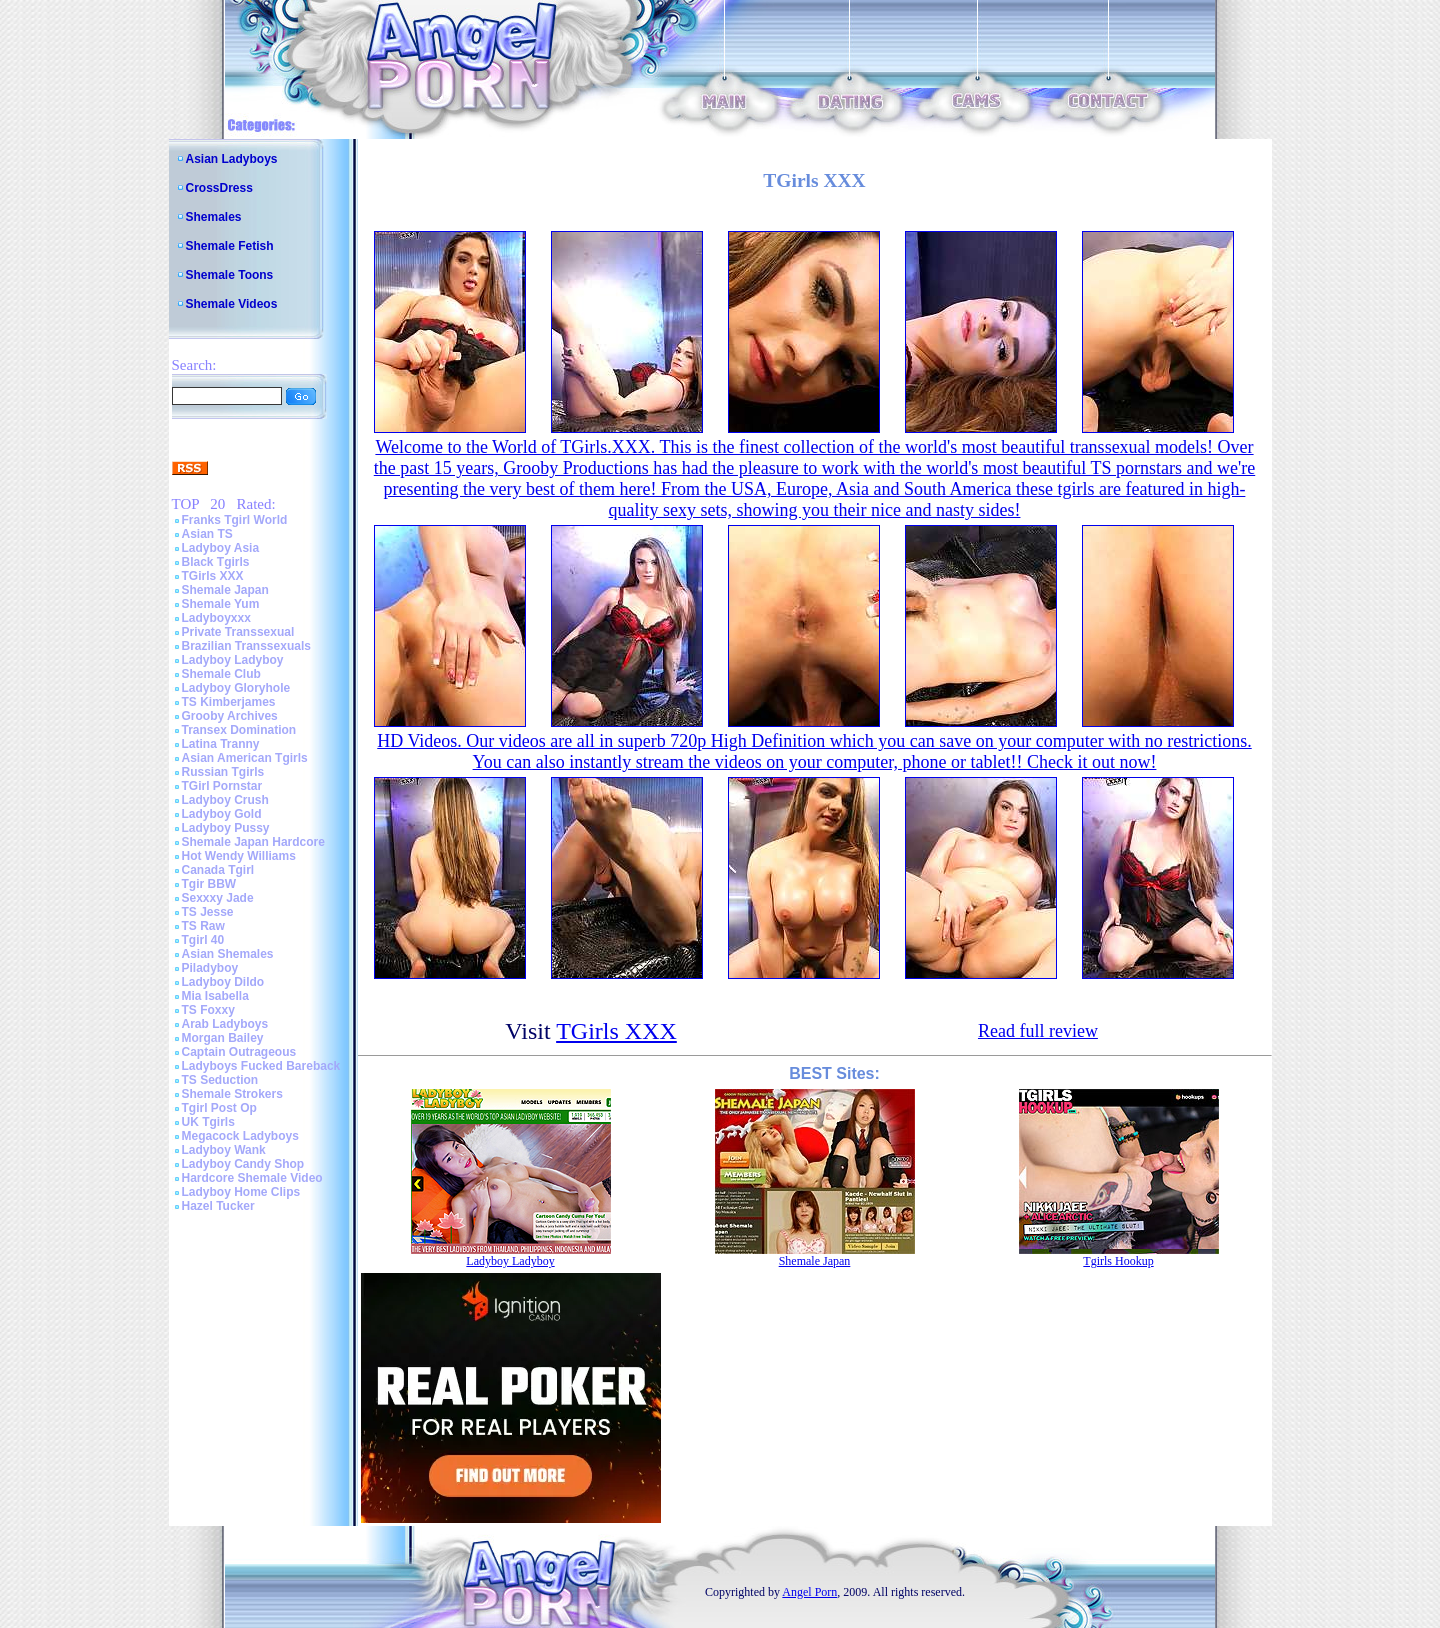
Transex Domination (239, 730)
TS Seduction (220, 1080)
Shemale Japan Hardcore (253, 842)
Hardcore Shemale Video (252, 1178)
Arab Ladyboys (225, 1024)
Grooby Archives (230, 716)
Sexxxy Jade (218, 898)
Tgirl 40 (203, 940)
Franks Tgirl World (235, 520)
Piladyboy (210, 968)
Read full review (1038, 1031)
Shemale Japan (225, 590)
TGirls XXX (213, 576)
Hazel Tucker (218, 1206)
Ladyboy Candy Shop (243, 1164)
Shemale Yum (221, 604)
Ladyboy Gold (222, 814)
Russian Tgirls (223, 772)
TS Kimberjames (229, 702)
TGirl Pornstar (222, 786)
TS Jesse (208, 912)
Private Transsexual (238, 632)
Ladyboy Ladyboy (233, 660)
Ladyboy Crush (225, 800)
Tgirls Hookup (1118, 1261)
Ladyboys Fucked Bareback (261, 1066)
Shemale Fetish (230, 246)
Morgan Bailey (223, 1038)
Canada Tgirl (218, 870)
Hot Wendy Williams (239, 856)
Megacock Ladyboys (240, 1136)
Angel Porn (809, 1592)
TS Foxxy (208, 1010)
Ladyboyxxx (216, 618)
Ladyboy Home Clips (241, 1192)
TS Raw (203, 926)
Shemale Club (221, 674)
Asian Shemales (228, 954)
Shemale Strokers (232, 1094)
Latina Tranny (221, 744)
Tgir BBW (209, 884)
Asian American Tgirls (245, 758)
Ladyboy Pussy (226, 828)
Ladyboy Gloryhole (236, 688)
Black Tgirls (216, 562)
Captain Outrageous (239, 1052)
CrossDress (219, 188)
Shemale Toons (230, 275)
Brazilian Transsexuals (246, 646)
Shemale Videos (232, 304)
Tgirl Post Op (219, 1108)
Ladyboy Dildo (223, 982)
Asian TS (207, 534)
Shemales (214, 217)
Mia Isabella (215, 996)
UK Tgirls (208, 1122)
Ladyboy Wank (224, 1150)
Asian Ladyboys (232, 159)
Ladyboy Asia (221, 548)
